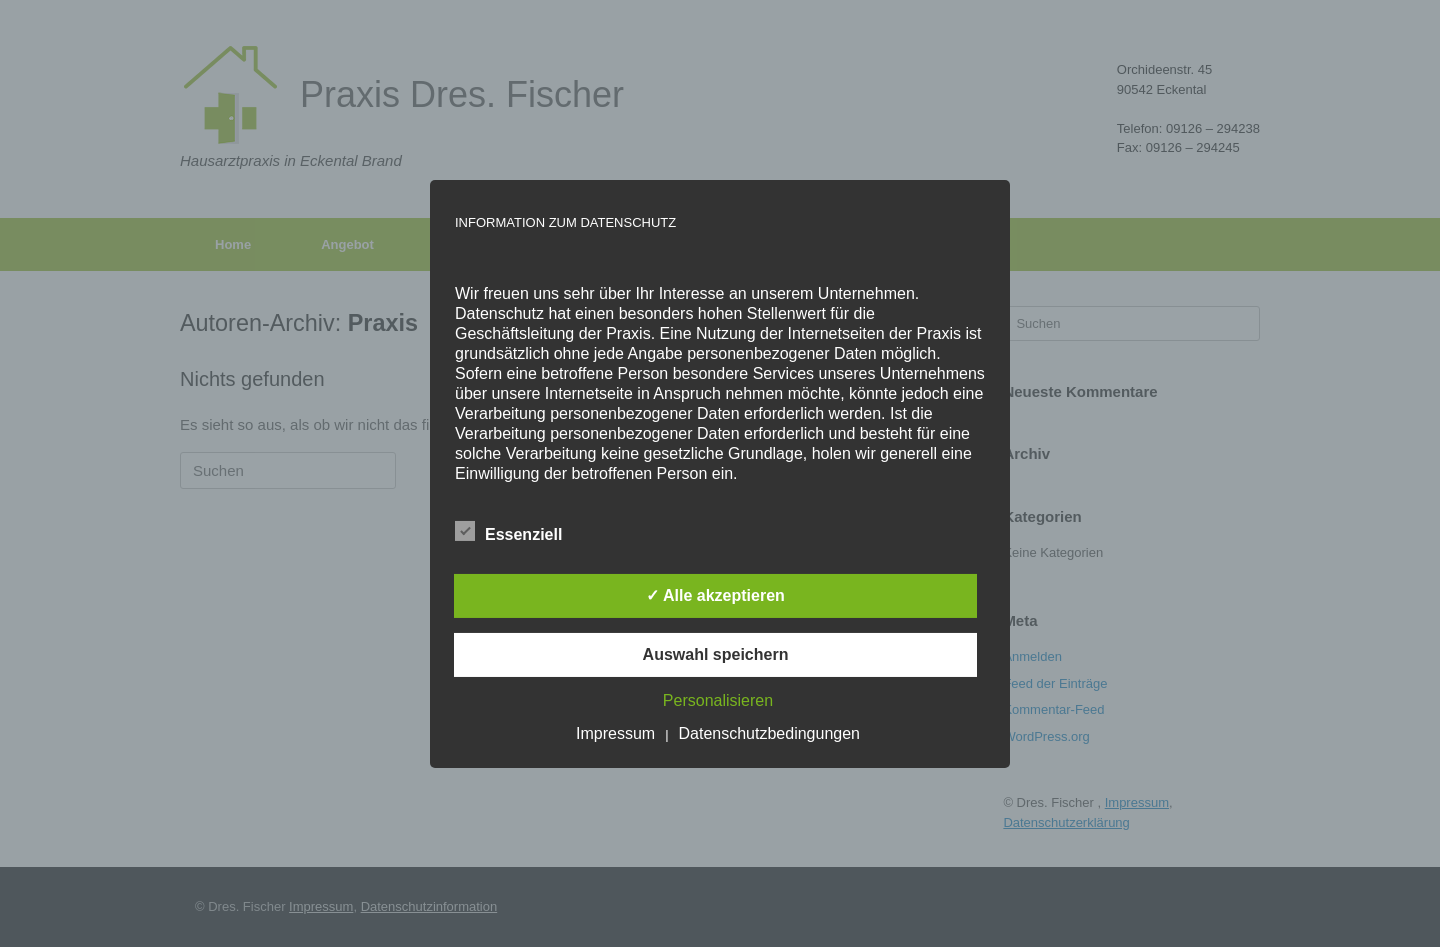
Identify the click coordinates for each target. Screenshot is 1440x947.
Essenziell (508, 531)
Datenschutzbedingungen (769, 733)
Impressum (615, 733)
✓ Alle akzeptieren (715, 595)
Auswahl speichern (716, 654)
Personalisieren (718, 700)
